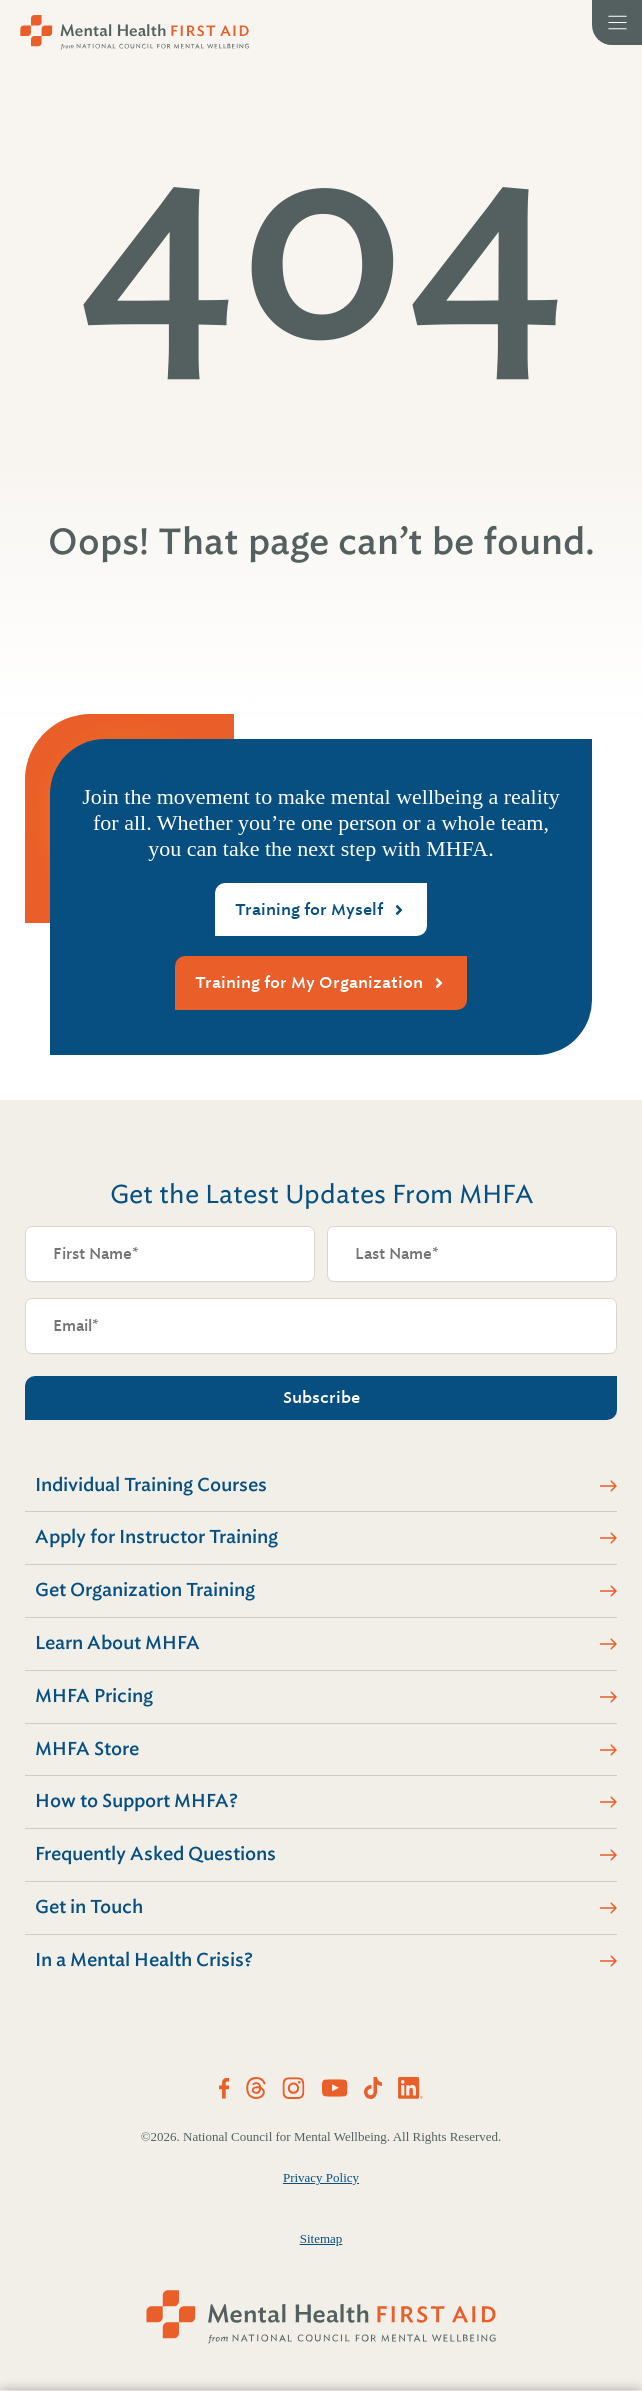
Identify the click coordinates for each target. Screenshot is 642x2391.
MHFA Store (87, 1749)
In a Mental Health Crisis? (144, 1960)
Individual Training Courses (151, 1485)
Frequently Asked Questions (155, 1854)
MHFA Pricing (94, 1696)
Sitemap (321, 2238)
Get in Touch (89, 1907)
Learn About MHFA (117, 1643)
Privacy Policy (321, 2177)
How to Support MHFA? (136, 1801)
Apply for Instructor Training (156, 1537)
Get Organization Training (145, 1590)
